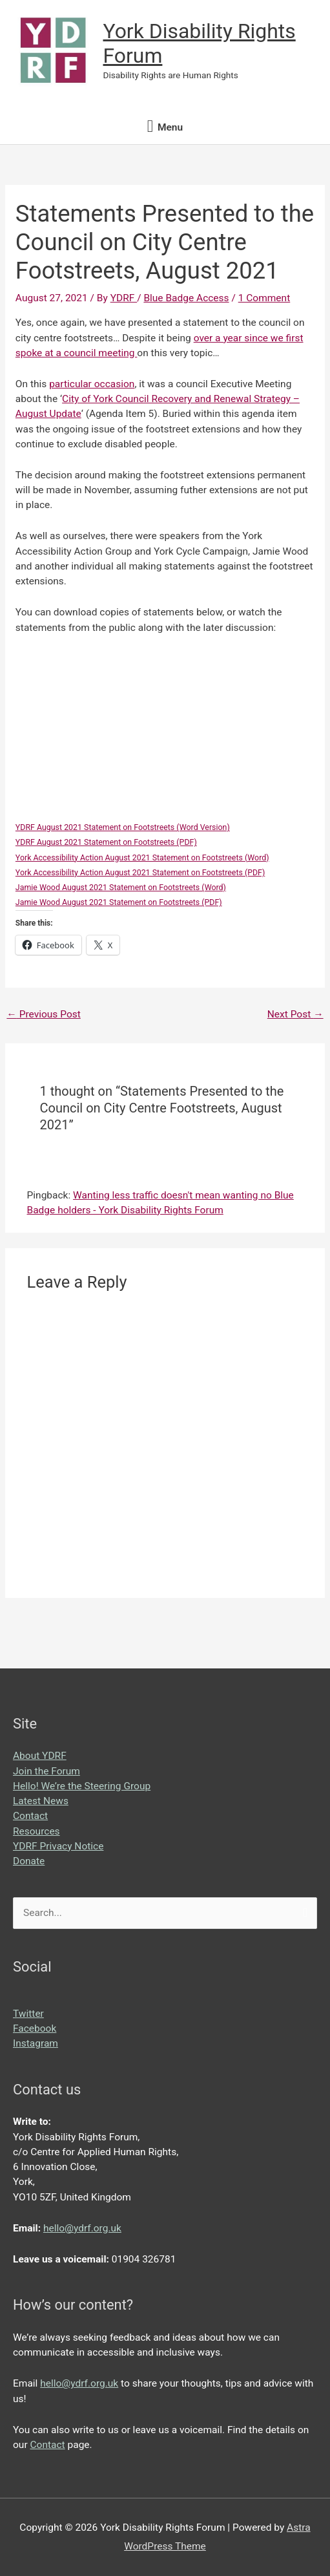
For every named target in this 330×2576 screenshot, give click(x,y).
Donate (29, 1861)
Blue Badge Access (186, 298)
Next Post (295, 1014)
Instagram (35, 2043)
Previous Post (43, 1014)
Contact (30, 1816)
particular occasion (91, 384)
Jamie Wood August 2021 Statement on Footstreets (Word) (120, 887)
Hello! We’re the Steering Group (81, 1786)
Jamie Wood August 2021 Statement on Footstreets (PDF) (118, 902)
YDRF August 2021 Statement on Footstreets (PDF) (106, 842)
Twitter (28, 2013)
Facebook (34, 2028)
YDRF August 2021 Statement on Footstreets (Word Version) (122, 827)
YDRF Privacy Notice (58, 1846)
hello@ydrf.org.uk (82, 2228)
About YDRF (40, 1756)
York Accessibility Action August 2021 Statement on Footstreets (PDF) (140, 872)
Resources (36, 1831)
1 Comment (264, 298)
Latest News (40, 1801)
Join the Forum (46, 1771)
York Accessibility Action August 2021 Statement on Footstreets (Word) (142, 857)
